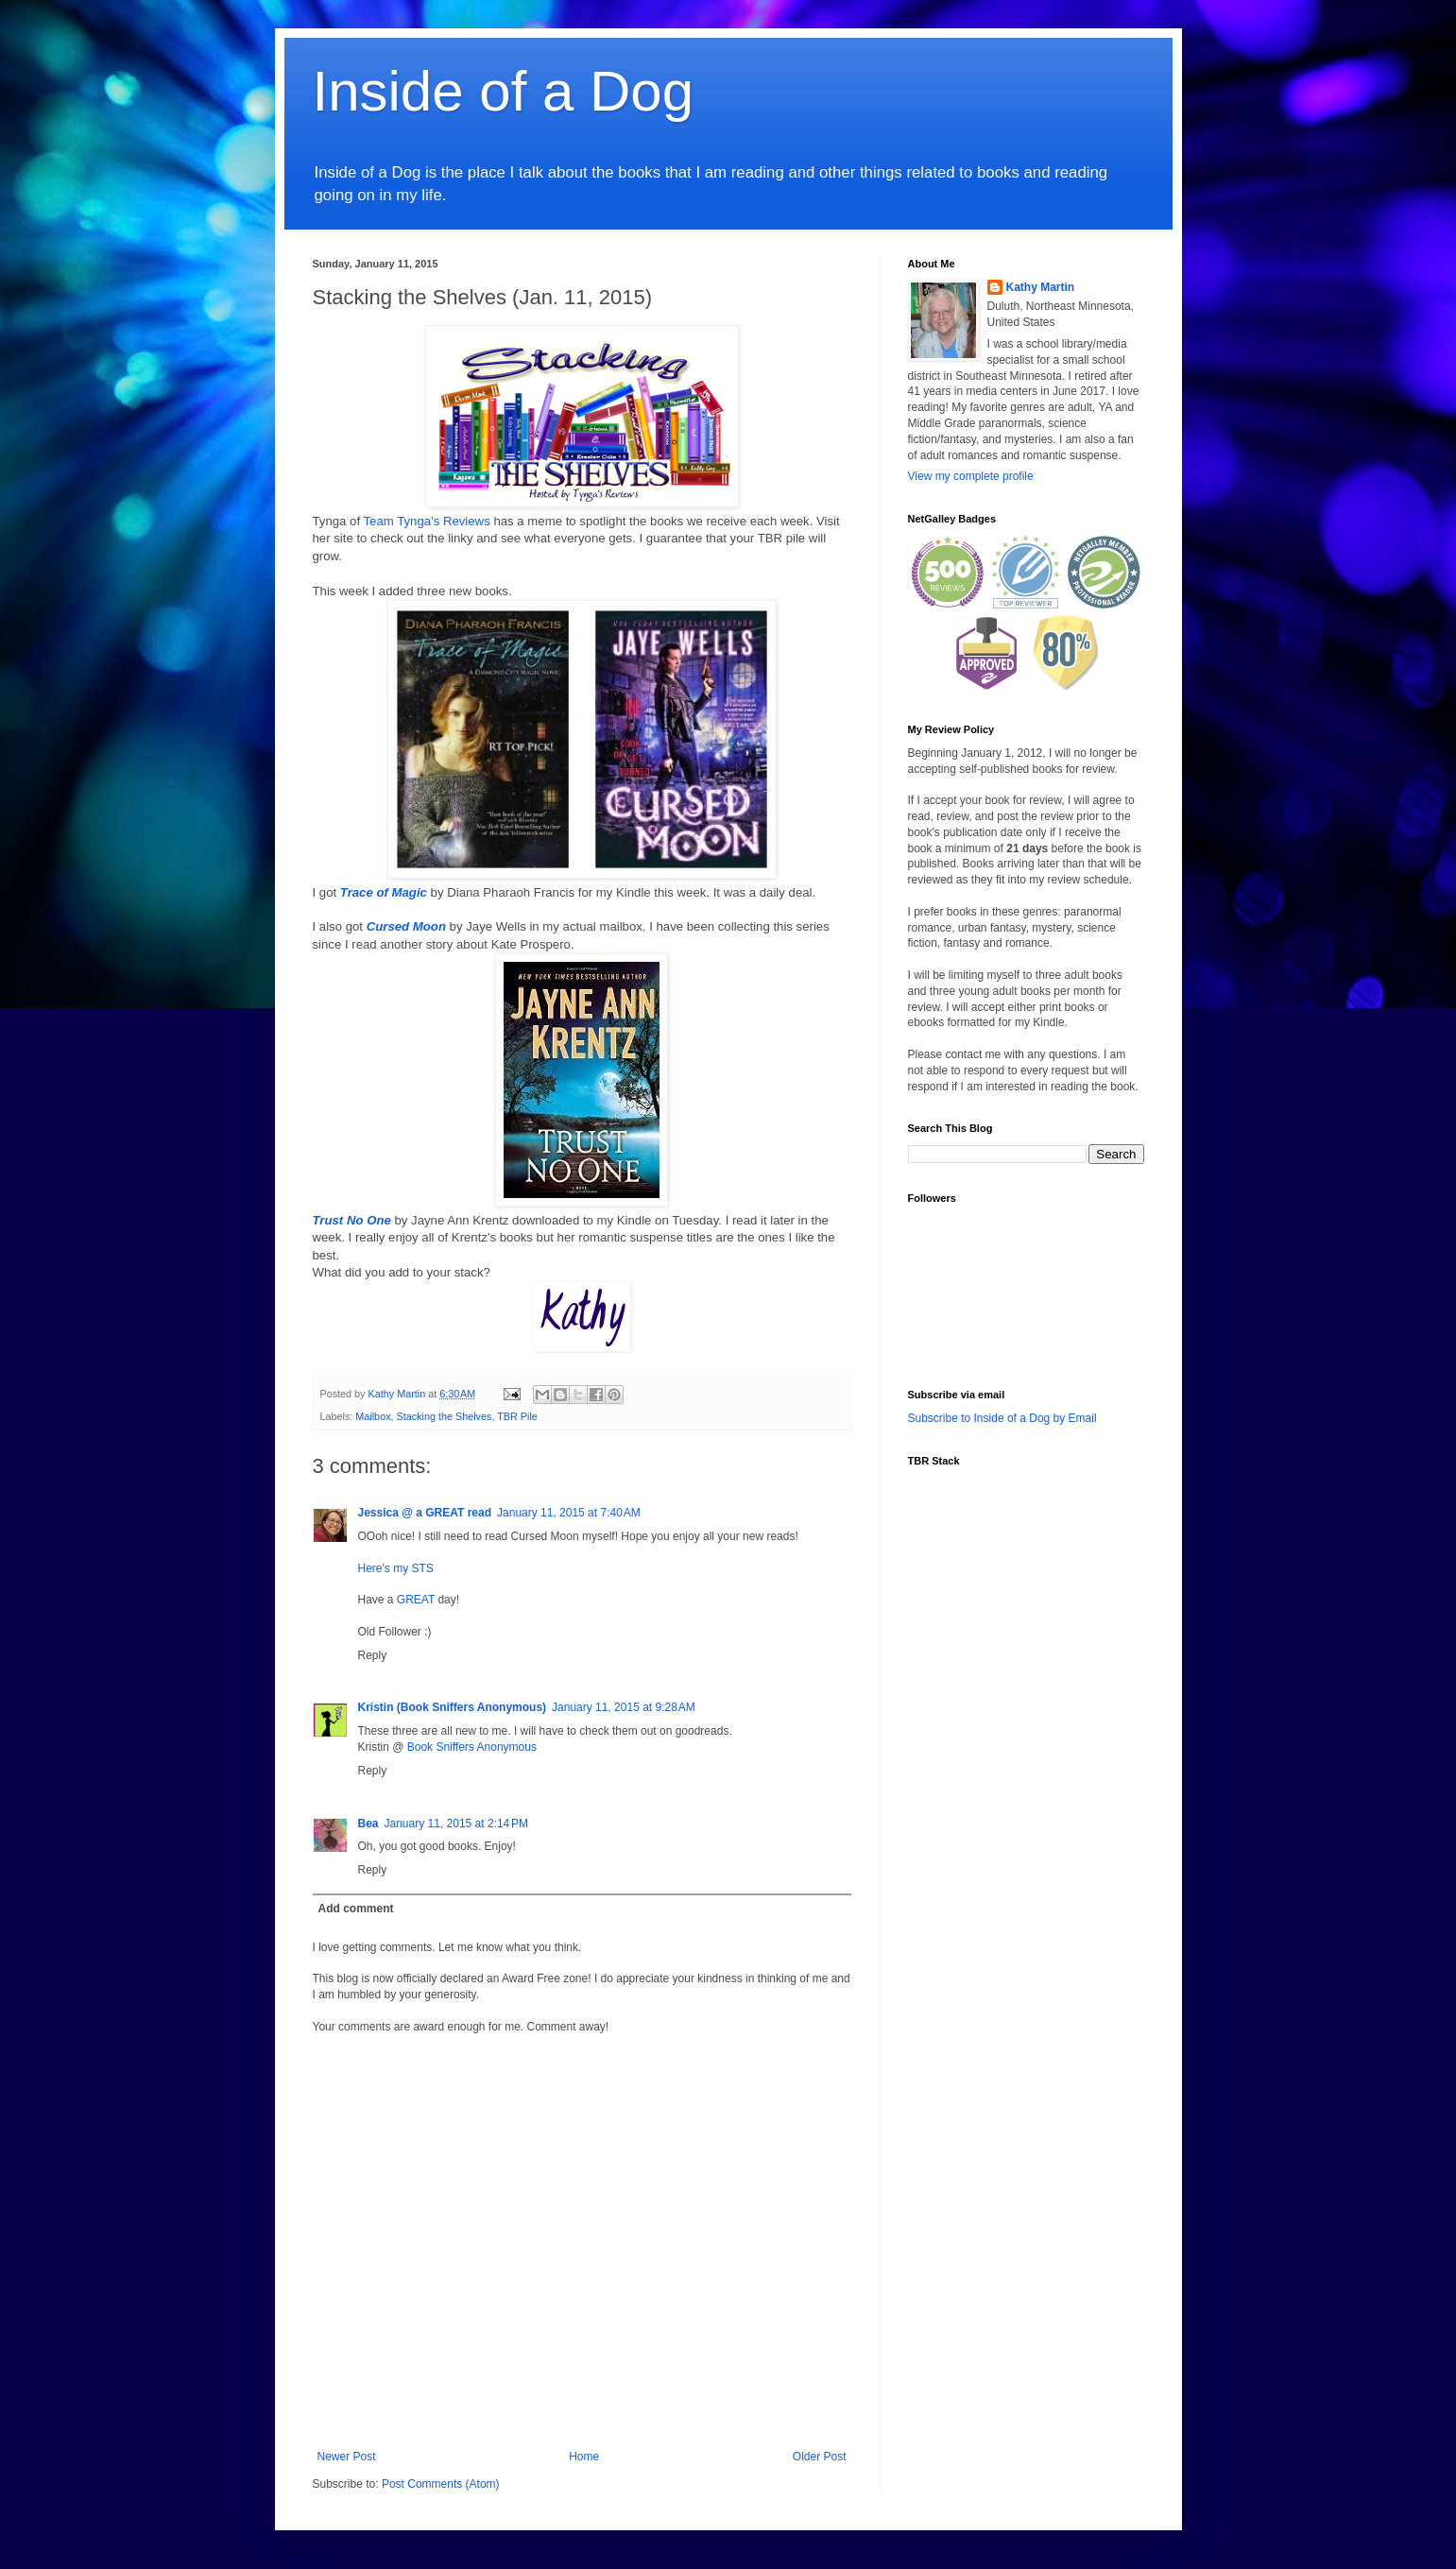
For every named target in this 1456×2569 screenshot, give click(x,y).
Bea (368, 1823)
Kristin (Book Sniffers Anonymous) (452, 1707)
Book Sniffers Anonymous (472, 1747)
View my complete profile (971, 476)
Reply (372, 1655)
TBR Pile (517, 1416)
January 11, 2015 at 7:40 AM (569, 1512)
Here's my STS (396, 1568)
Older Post (820, 2456)
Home (584, 2456)
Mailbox (372, 1416)
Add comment (356, 1908)
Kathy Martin (1040, 287)
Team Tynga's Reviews (427, 521)
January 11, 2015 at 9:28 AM (623, 1707)
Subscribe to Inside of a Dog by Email (1002, 1418)
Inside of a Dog (503, 91)
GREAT (416, 1599)
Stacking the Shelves (444, 1416)
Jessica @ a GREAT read (425, 1512)
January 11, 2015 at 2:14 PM (456, 1823)
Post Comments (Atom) (441, 2484)
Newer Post (346, 2456)
